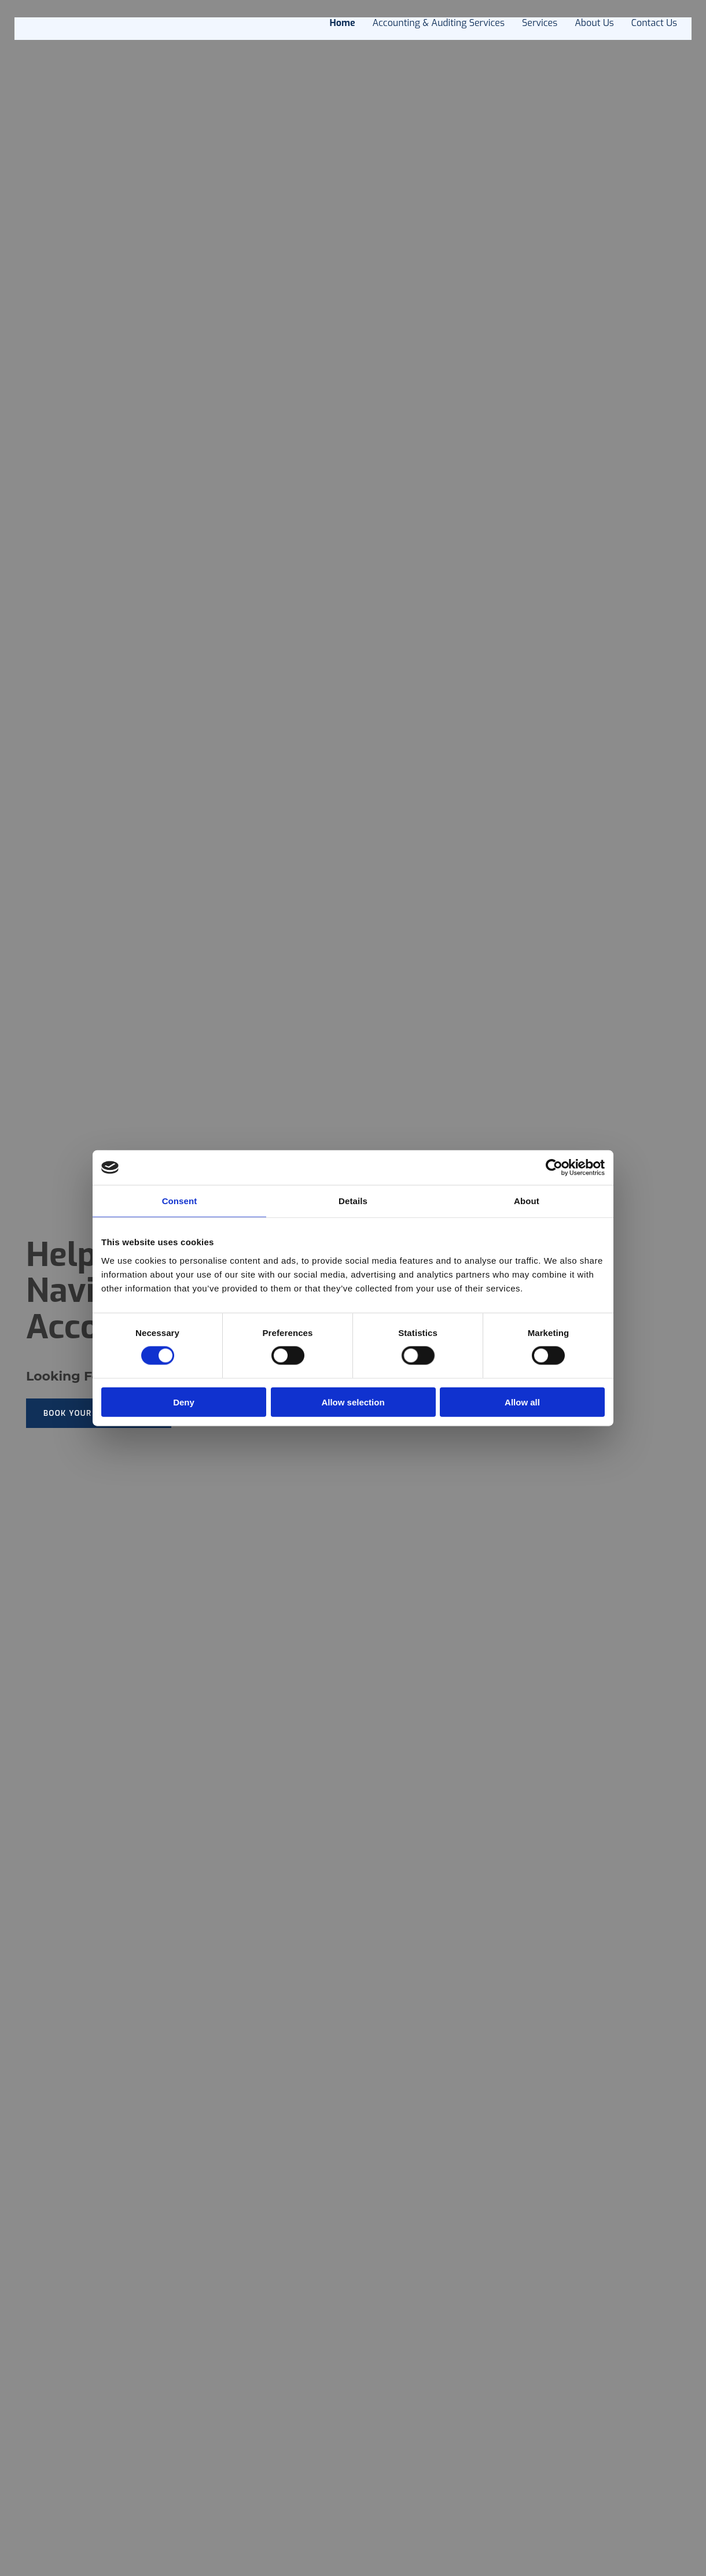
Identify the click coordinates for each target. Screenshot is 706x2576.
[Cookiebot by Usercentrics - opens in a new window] (554, 1167)
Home (342, 22)
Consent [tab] (179, 1201)
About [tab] (526, 1201)
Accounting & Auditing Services (438, 22)
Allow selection (352, 1402)
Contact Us (654, 22)
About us (594, 22)
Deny (183, 1402)
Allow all (522, 1402)
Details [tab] (353, 1201)
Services (539, 22)
